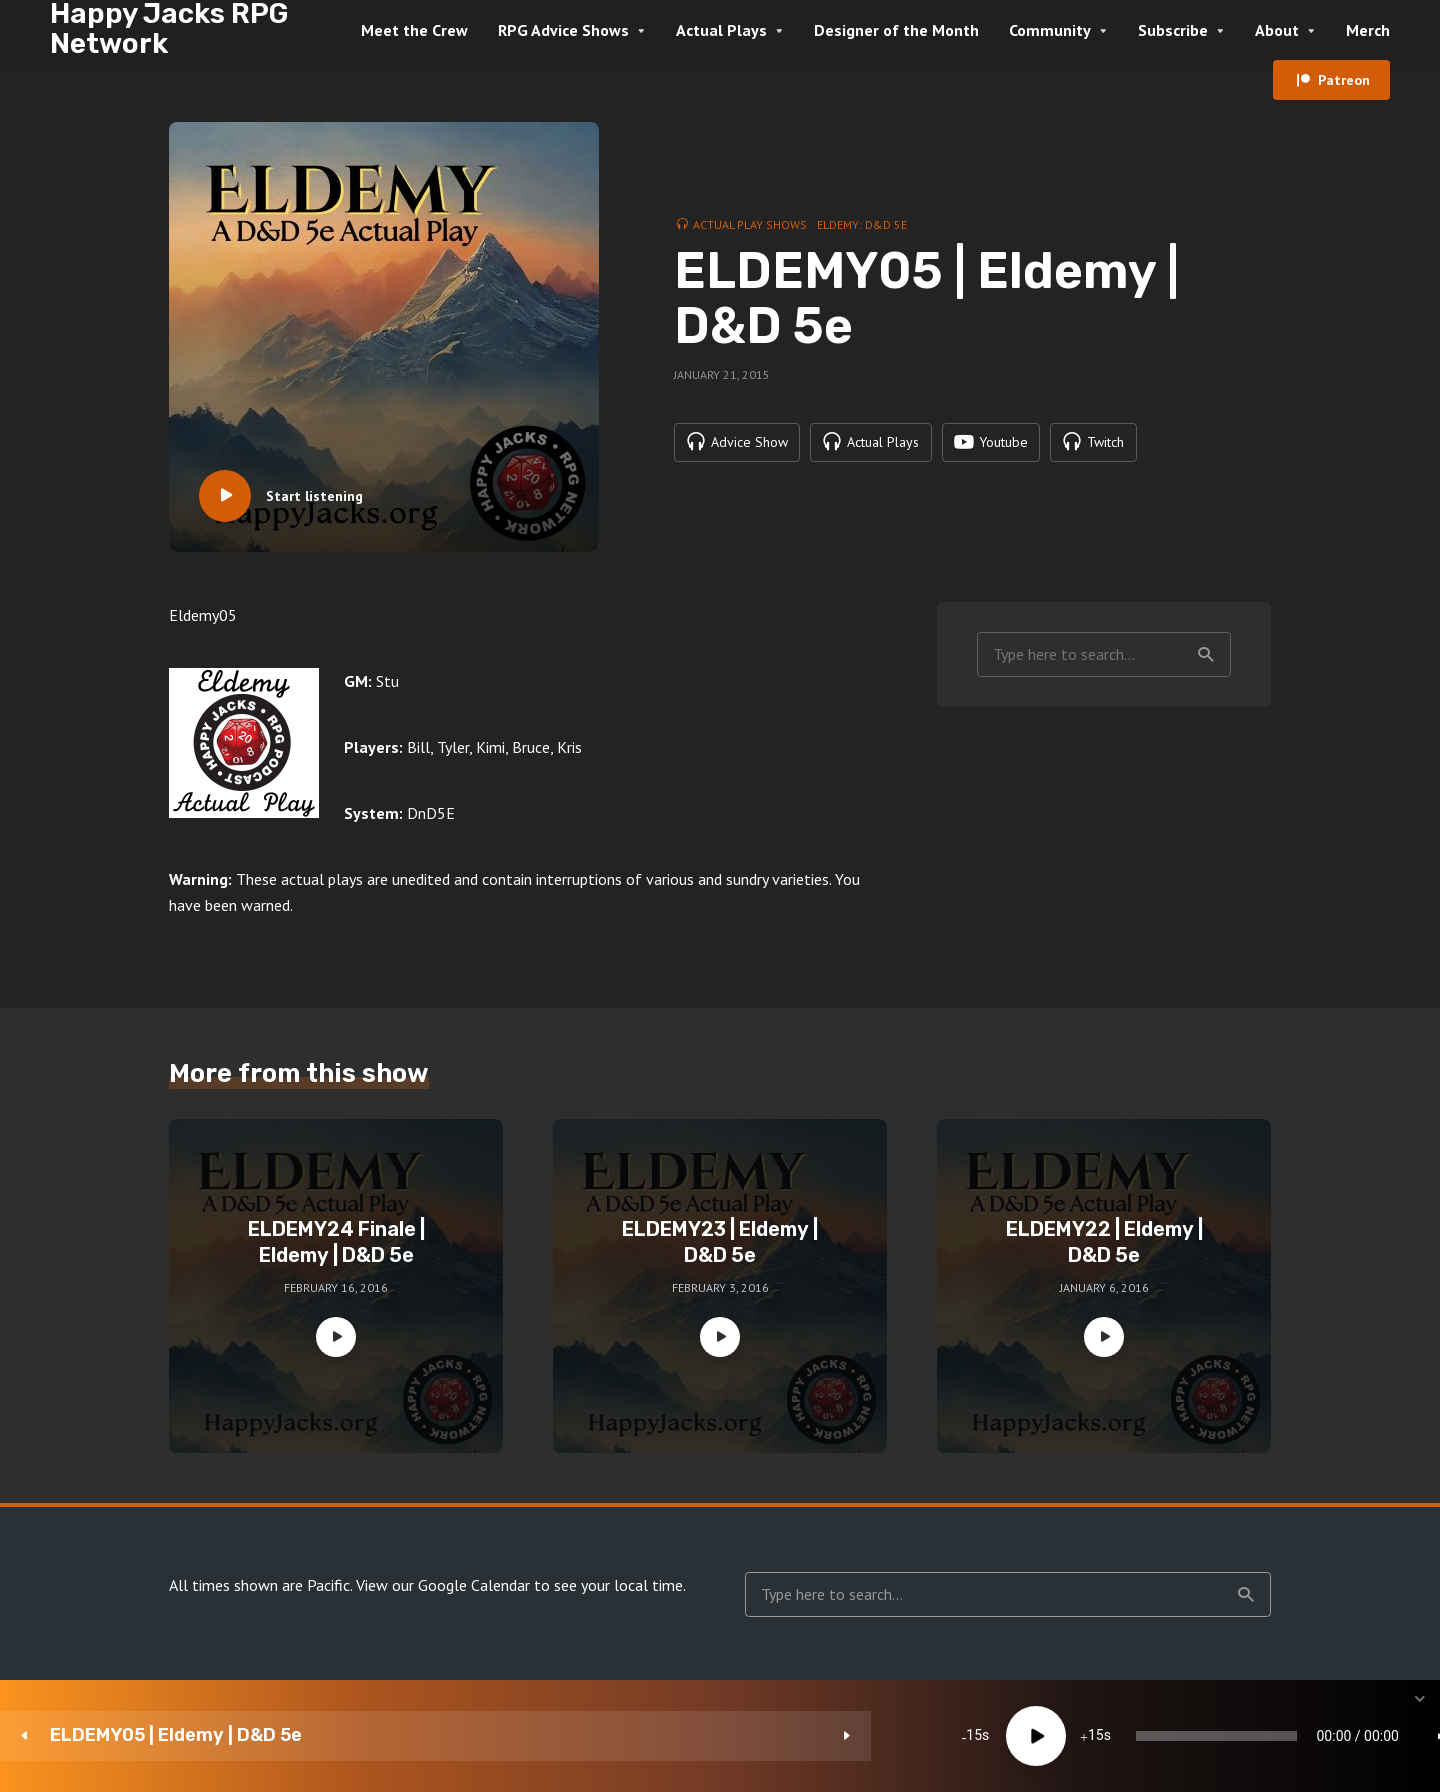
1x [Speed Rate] (1210, 1736)
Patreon (1344, 80)
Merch (1368, 30)
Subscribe (1173, 30)
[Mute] (1150, 1736)
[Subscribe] (1270, 1736)
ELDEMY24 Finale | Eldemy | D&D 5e (336, 1242)
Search (1206, 655)
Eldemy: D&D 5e (862, 223)
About (1277, 30)
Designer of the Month (896, 30)
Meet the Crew (414, 30)
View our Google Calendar (443, 1585)
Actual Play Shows (750, 223)
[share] (1330, 1736)
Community (1050, 30)
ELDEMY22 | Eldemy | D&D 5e (1104, 1242)
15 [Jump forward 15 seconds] (647, 1736)
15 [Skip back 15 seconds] (526, 1736)
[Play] (587, 1736)
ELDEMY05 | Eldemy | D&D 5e (176, 1735)
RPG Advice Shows (563, 30)
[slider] (842, 1736)
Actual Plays (721, 30)
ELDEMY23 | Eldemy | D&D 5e (720, 1242)
